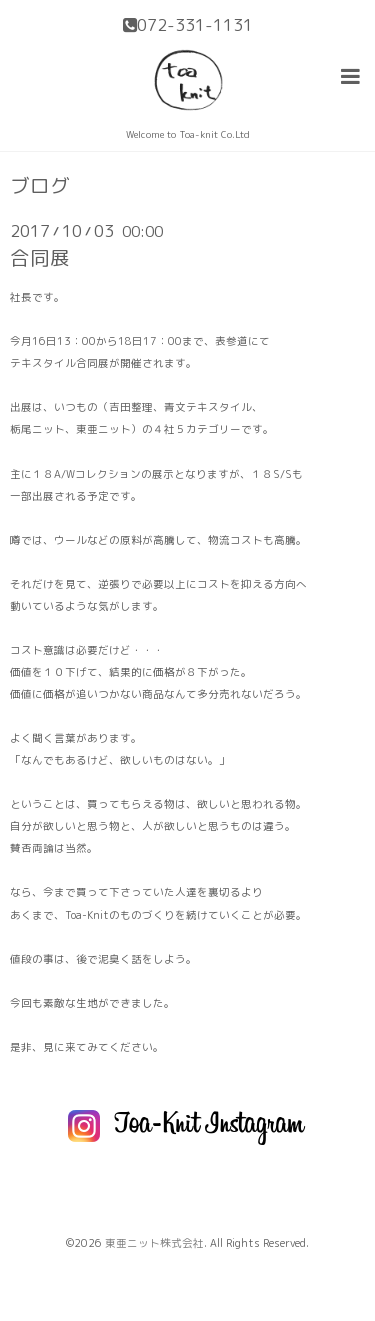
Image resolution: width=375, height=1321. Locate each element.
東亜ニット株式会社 (154, 1243)
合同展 (40, 257)
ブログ (40, 186)
